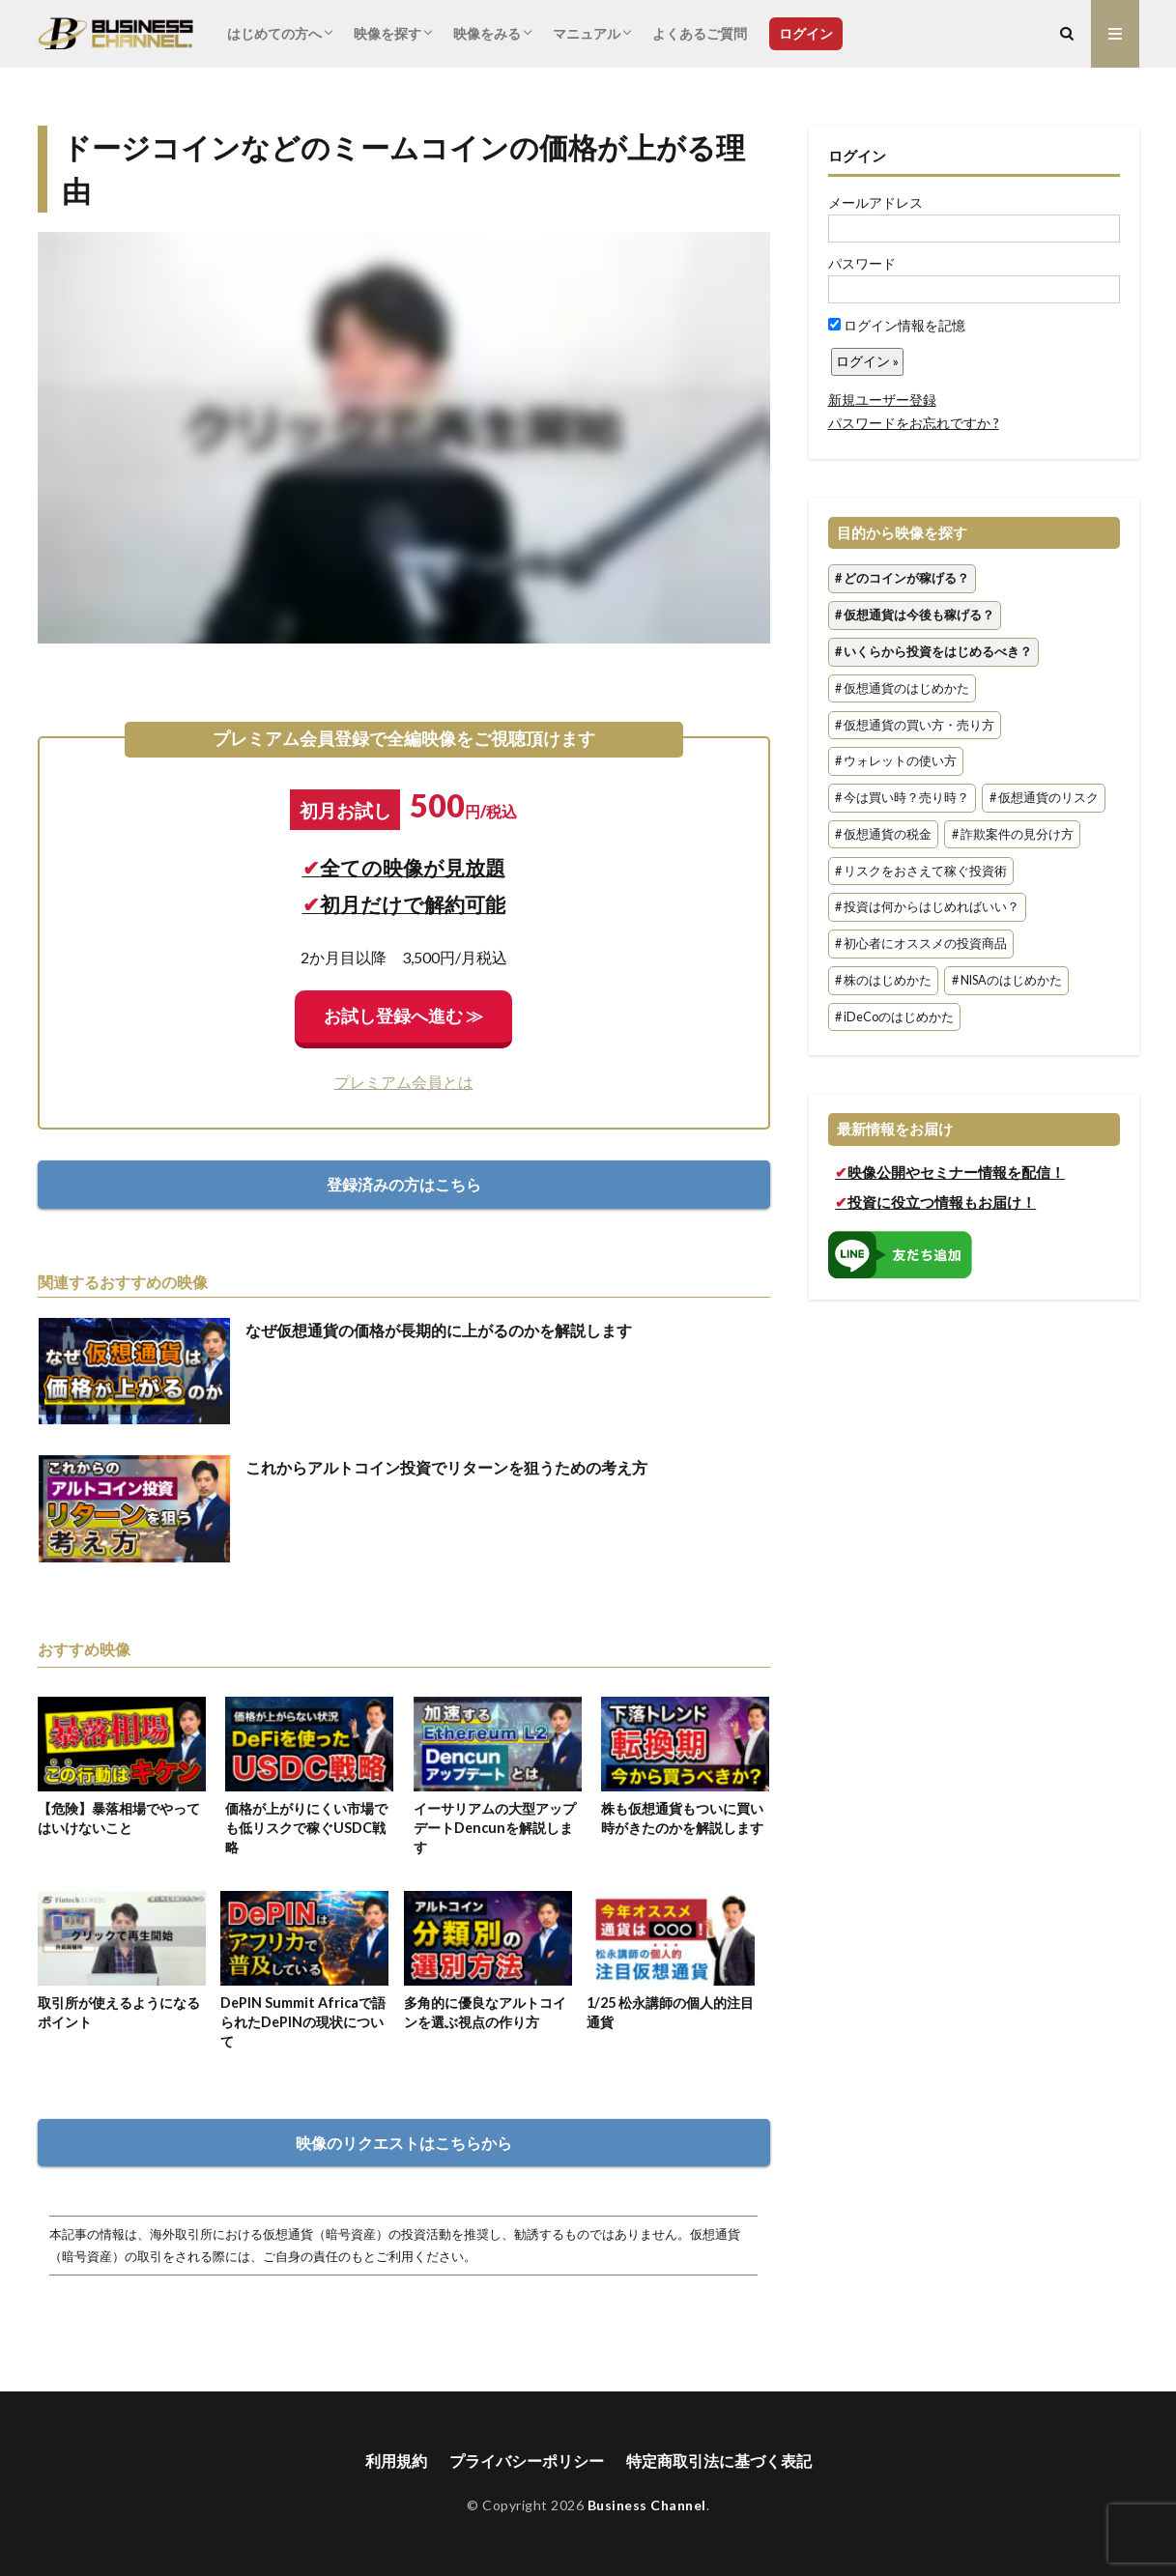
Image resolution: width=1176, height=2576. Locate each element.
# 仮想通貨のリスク (1044, 797)
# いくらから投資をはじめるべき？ (933, 651)
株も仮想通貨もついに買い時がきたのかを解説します (682, 1818)
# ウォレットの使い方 (896, 762)
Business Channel (647, 2505)
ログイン (806, 33)
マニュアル (586, 33)
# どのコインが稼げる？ (902, 579)
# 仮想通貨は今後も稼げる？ (914, 615)
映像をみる (487, 33)
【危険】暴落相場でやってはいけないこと (119, 1818)
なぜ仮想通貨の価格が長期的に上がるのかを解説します (438, 1330)
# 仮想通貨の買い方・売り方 (914, 725)
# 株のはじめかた (883, 980)
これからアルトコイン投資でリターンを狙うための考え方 (446, 1467)
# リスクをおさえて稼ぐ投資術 (921, 871)
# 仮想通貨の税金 (883, 834)
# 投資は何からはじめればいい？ (927, 908)
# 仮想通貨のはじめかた (902, 688)
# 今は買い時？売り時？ (902, 797)
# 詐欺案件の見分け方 (1013, 834)
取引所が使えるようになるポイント (119, 2012)
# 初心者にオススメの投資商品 (921, 944)
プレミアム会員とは (403, 1082)
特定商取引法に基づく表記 (719, 2460)
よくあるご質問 (699, 33)
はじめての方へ (274, 33)
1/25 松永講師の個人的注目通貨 (670, 2012)
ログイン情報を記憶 (896, 325)
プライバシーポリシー (526, 2460)
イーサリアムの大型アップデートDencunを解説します (495, 1827)
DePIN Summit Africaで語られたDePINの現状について (303, 2021)
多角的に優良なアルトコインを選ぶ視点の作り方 (485, 2012)
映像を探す (387, 33)
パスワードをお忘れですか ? (913, 423)
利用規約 (396, 2460)
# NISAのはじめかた (1007, 980)
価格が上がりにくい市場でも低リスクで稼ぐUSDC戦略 (306, 1827)
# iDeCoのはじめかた (894, 1017)
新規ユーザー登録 (882, 399)
